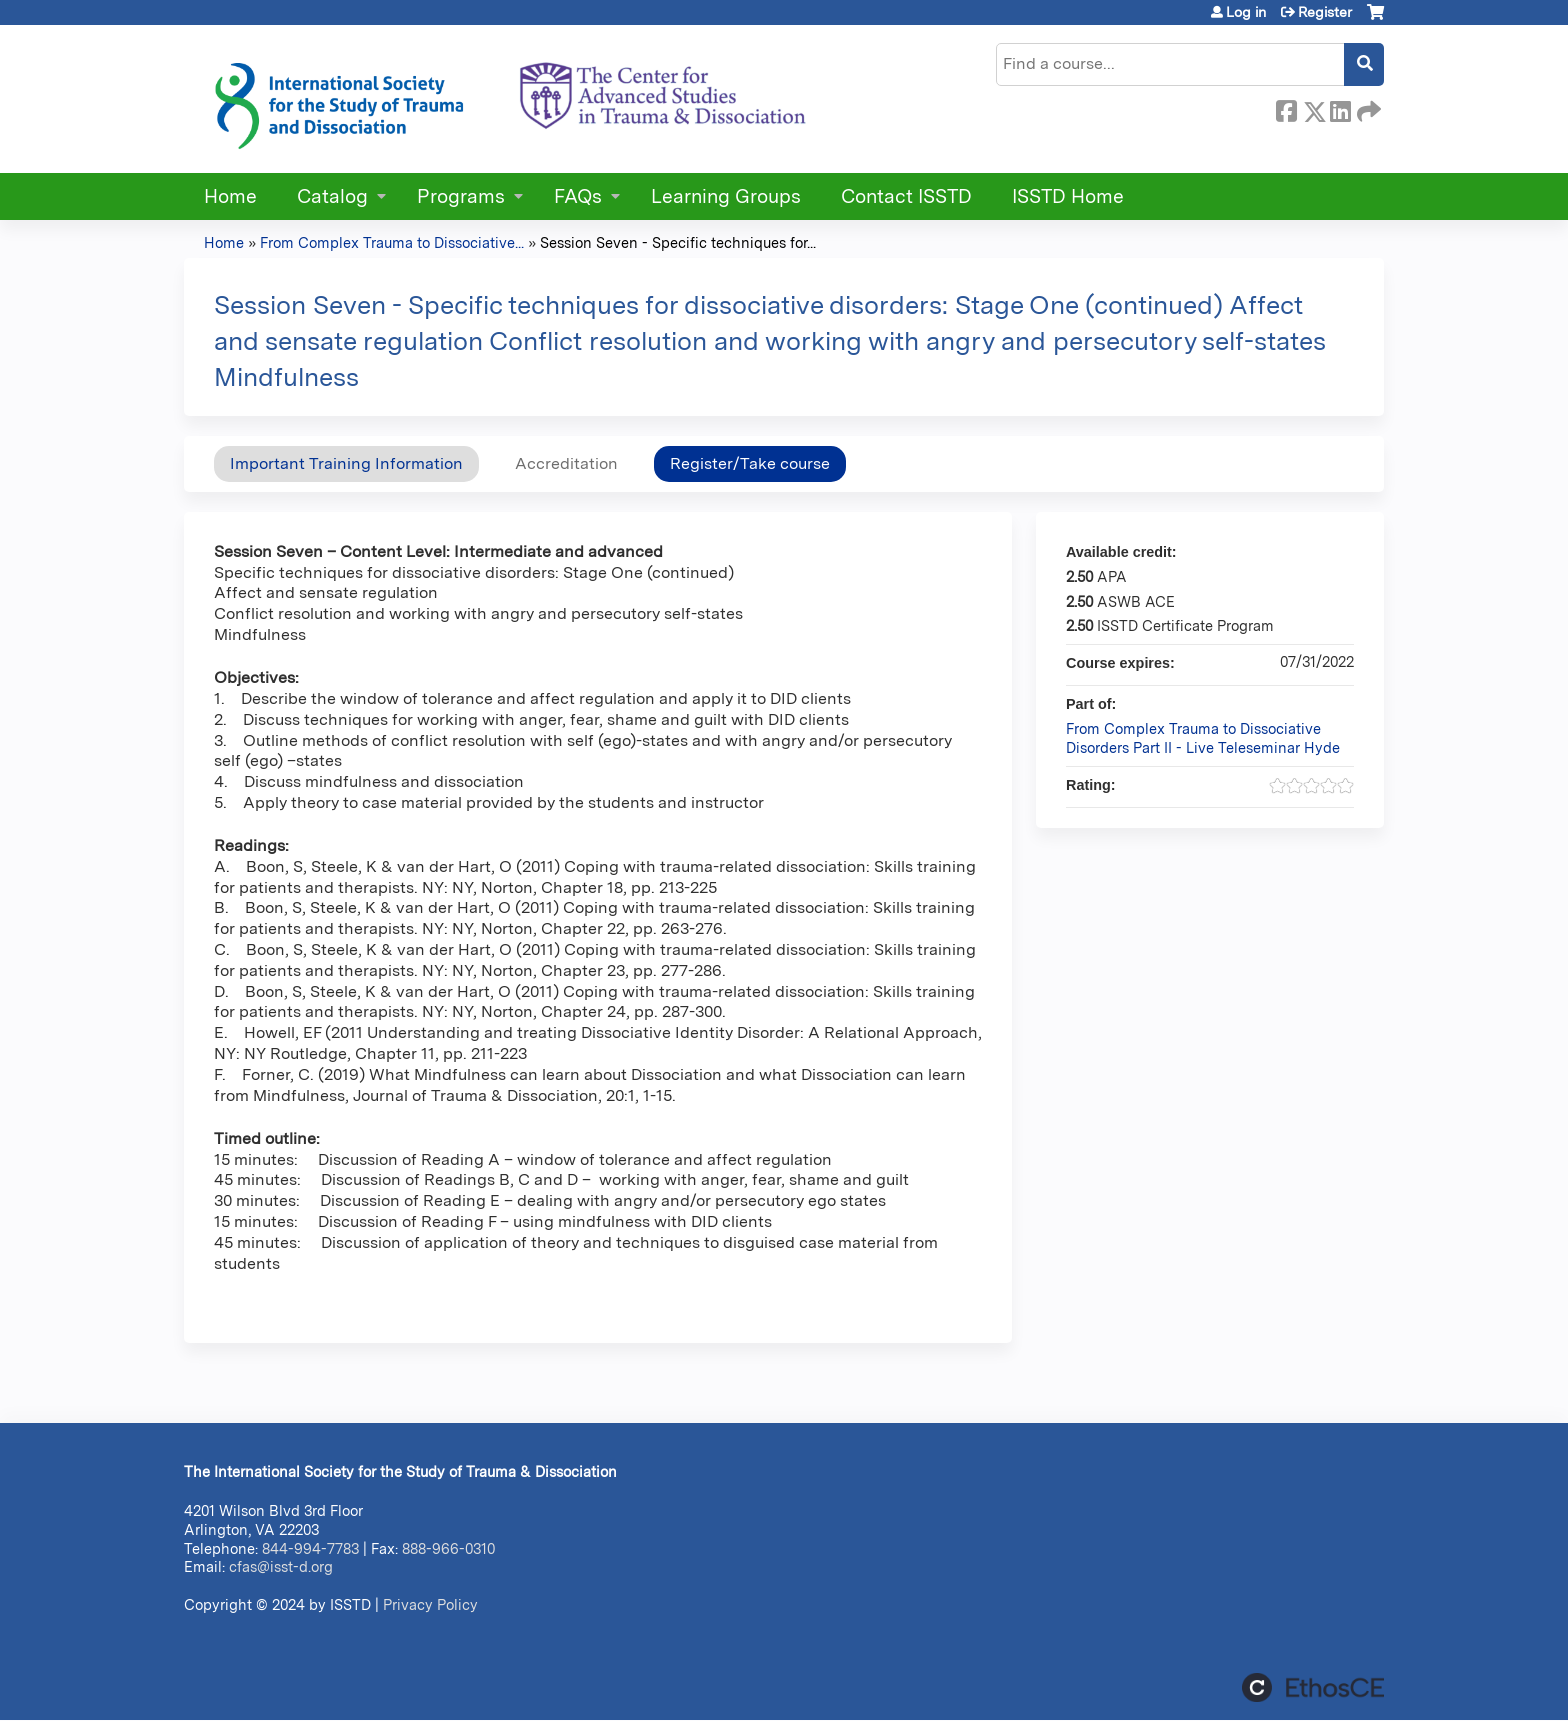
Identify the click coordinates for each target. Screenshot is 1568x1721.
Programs (461, 196)
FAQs (578, 196)
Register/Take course (750, 463)
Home (230, 196)
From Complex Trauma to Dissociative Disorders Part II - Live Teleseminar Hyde (1203, 738)
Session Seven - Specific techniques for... (678, 242)
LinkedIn (1340, 108)
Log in (1246, 12)
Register (1325, 12)
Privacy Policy (430, 1604)
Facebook (1286, 108)
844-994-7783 (310, 1548)
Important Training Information (346, 463)
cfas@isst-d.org (281, 1566)
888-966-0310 (448, 1548)
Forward (1367, 108)
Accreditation (566, 463)
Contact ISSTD (906, 196)
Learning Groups (726, 196)
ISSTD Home (1068, 196)
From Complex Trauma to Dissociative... (392, 242)
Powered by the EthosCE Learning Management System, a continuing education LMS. (1313, 1687)
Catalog (332, 196)
